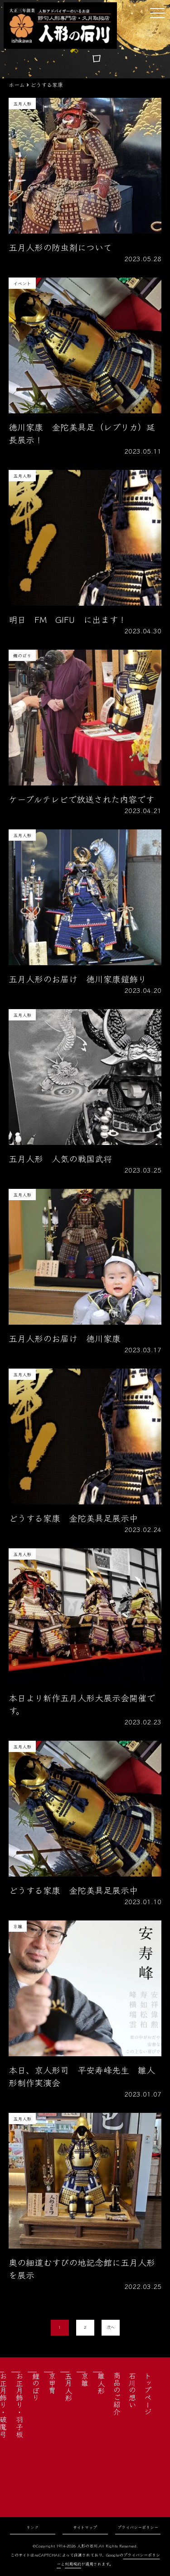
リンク (32, 2527)
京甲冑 (52, 2383)
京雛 (84, 2379)
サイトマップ (85, 2527)
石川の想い (132, 2390)
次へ (111, 2327)
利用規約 (73, 2564)
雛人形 (101, 2383)
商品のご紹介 (117, 2393)
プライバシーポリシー (137, 2527)
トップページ (147, 2393)
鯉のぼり (35, 2386)
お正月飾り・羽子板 (19, 2404)
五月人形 (68, 2386)
